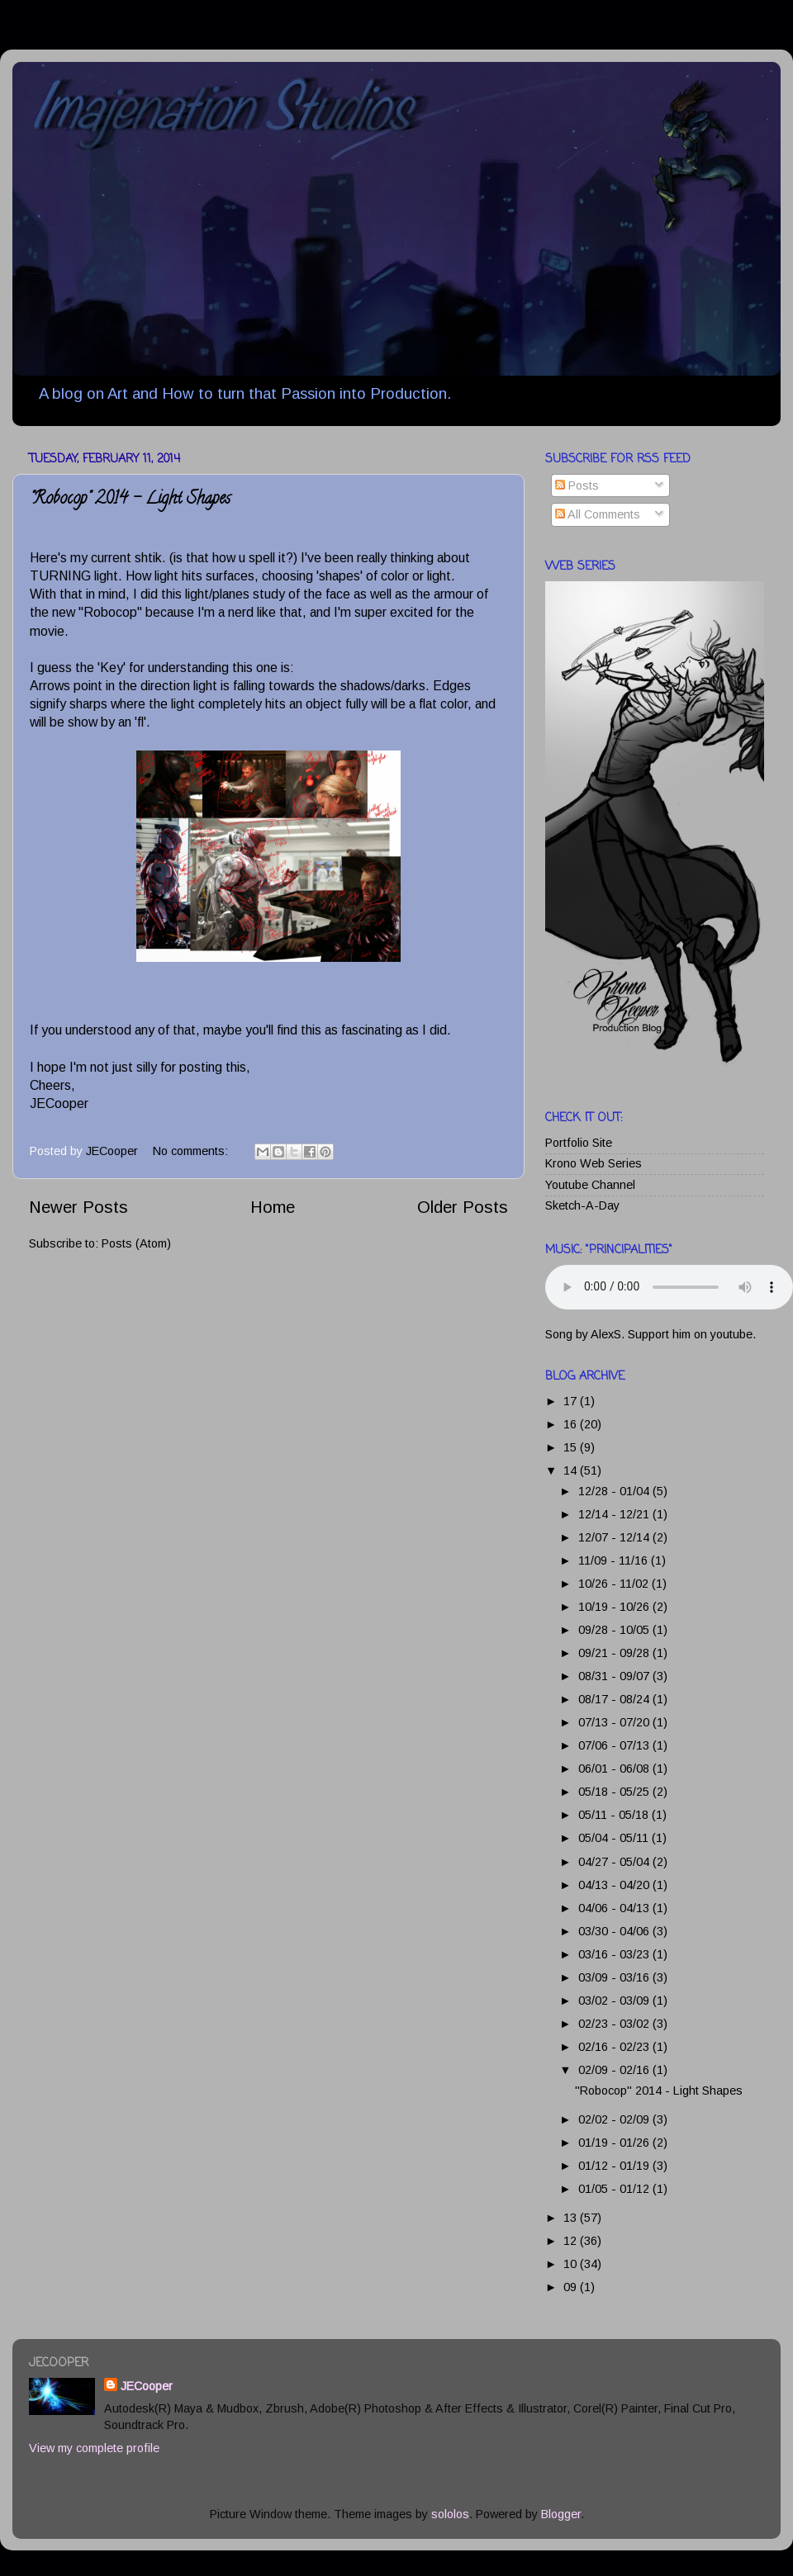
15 (571, 1447)
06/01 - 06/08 (615, 1768)
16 (571, 1424)
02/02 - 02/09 (615, 2119)
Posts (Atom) (136, 1243)
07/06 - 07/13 (615, 1745)
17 (571, 1401)
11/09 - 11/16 (614, 1560)
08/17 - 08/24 (615, 1699)
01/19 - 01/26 (615, 2142)
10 (571, 2264)
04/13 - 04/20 (615, 1885)
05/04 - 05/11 (615, 1837)
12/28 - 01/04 (615, 1491)
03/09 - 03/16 (615, 1977)
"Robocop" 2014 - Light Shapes (130, 500)
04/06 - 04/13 (615, 1908)
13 (571, 2217)
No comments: (192, 1151)
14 (571, 1470)
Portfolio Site (578, 1142)
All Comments (597, 514)
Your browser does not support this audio (669, 1287)
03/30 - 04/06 (615, 1931)
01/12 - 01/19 (615, 2165)
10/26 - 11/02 (615, 1583)
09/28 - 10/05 (615, 1629)
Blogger (561, 2514)
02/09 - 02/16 (615, 2069)
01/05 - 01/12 (615, 2188)
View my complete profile (94, 2448)
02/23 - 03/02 (615, 2023)
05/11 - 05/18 (615, 1814)
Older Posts (462, 1207)
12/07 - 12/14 (615, 1537)
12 (571, 2240)
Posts (577, 485)
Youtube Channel (590, 1184)
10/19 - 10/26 (615, 1606)
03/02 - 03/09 (615, 2000)
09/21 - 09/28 (615, 1653)
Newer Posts (78, 1207)
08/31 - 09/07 (615, 1676)
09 (571, 2287)
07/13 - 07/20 (615, 1722)
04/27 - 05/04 (615, 1861)
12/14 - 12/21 (615, 1514)
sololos (450, 2514)
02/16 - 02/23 (615, 2046)
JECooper (147, 2386)
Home (272, 1207)
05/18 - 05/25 (615, 1791)
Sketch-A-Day (582, 1205)
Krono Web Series (593, 1163)
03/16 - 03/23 (615, 1954)
